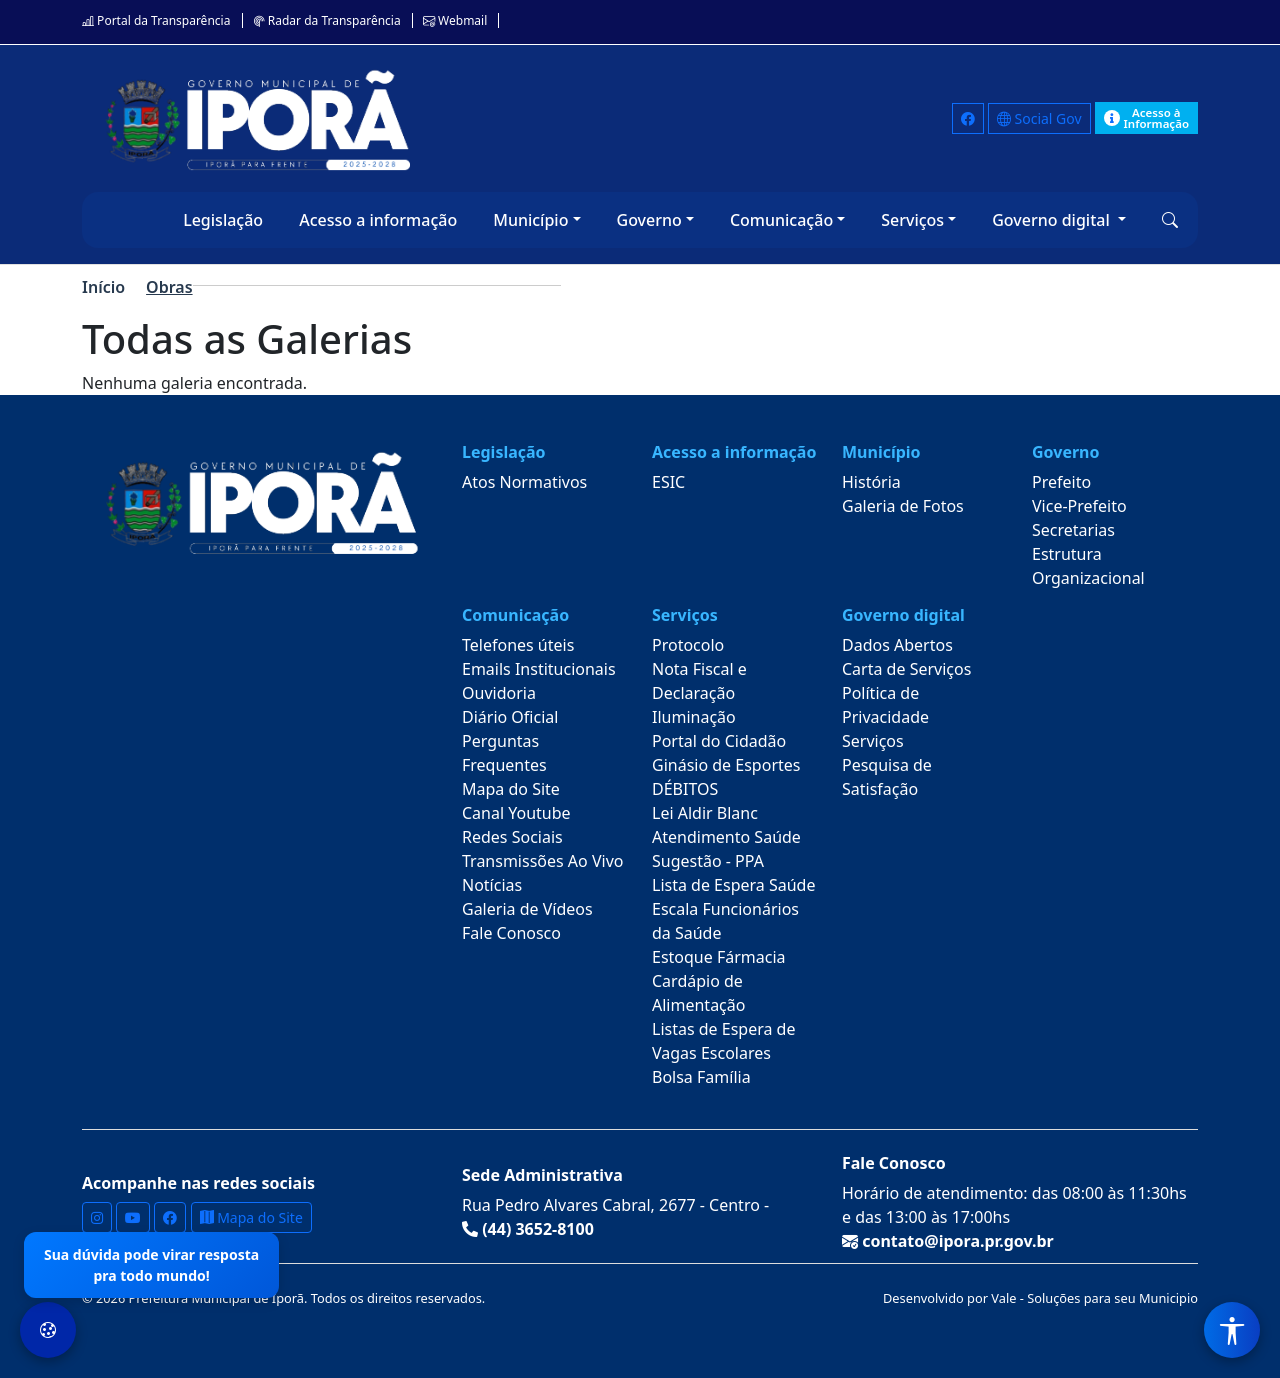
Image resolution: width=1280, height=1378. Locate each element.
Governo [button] (649, 220)
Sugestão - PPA (708, 861)
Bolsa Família (701, 1077)
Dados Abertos (897, 645)
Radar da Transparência (327, 20)
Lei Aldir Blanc (705, 813)
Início (103, 287)
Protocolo (688, 645)
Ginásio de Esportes (726, 765)
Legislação (223, 220)
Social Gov (1039, 118)
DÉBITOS (685, 789)
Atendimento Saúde (726, 837)
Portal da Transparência (156, 20)
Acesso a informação (378, 220)
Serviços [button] (912, 220)
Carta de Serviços (906, 669)
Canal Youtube (516, 813)
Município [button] (530, 220)
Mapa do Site (511, 789)
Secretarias (1073, 530)
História (871, 482)
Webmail (455, 20)
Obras (169, 287)
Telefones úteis (518, 645)
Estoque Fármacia (719, 957)
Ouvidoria (499, 693)
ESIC (668, 482)
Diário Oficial (510, 717)
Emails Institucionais (539, 669)
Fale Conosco (511, 933)
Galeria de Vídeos (527, 909)
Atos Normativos (524, 482)
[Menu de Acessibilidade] (1232, 1330)
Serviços (873, 741)
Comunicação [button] (781, 220)
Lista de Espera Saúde (733, 885)
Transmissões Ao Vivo (542, 861)
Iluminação (694, 717)
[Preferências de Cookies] (48, 1330)
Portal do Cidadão (719, 741)
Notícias (492, 885)
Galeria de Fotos (903, 506)
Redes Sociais (512, 837)
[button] (1170, 220)
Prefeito (1061, 482)
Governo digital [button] (1053, 220)
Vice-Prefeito (1079, 506)
